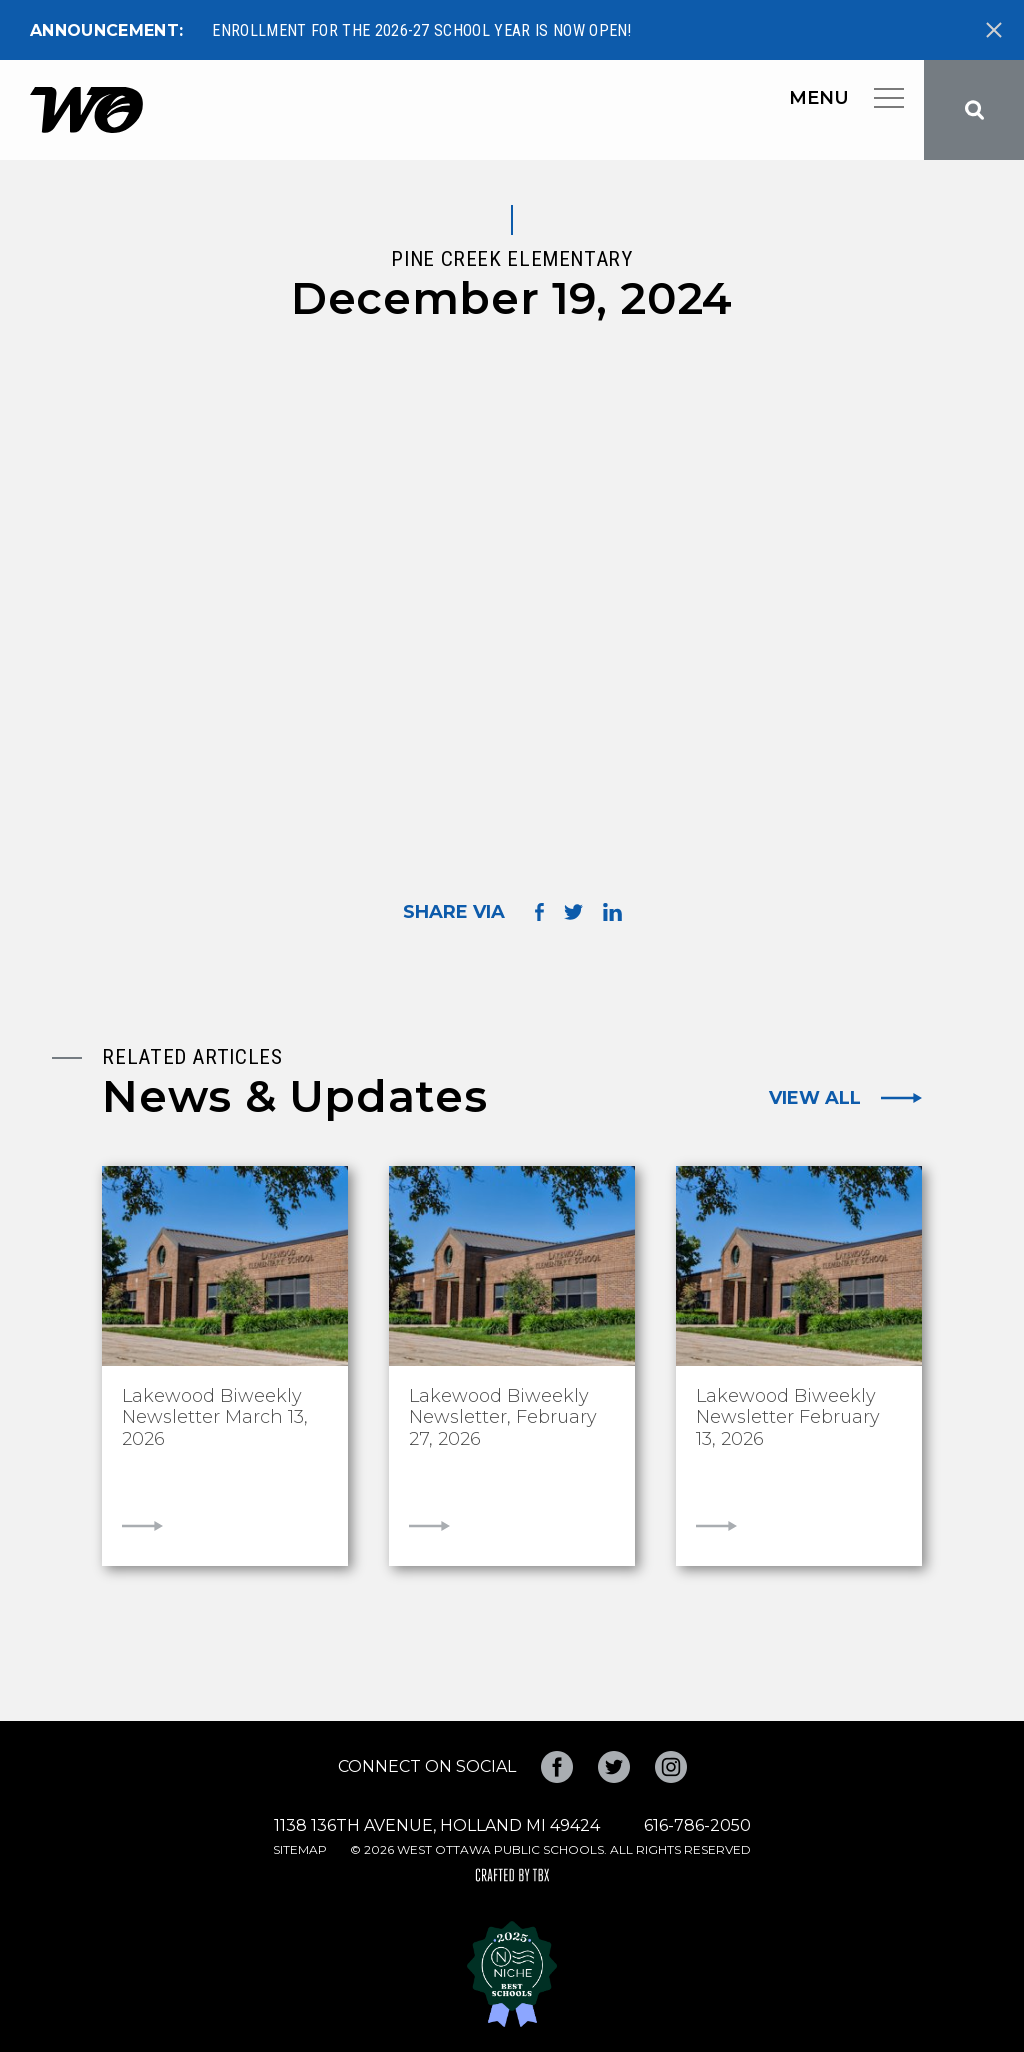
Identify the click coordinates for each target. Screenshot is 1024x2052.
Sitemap (300, 1849)
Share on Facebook (539, 911)
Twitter (614, 1767)
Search (974, 110)
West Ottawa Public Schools (86, 110)
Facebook (557, 1767)
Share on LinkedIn (612, 912)
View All (815, 1098)
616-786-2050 (697, 1825)
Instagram (671, 1767)
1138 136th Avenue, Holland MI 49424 (437, 1825)
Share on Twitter (573, 912)
